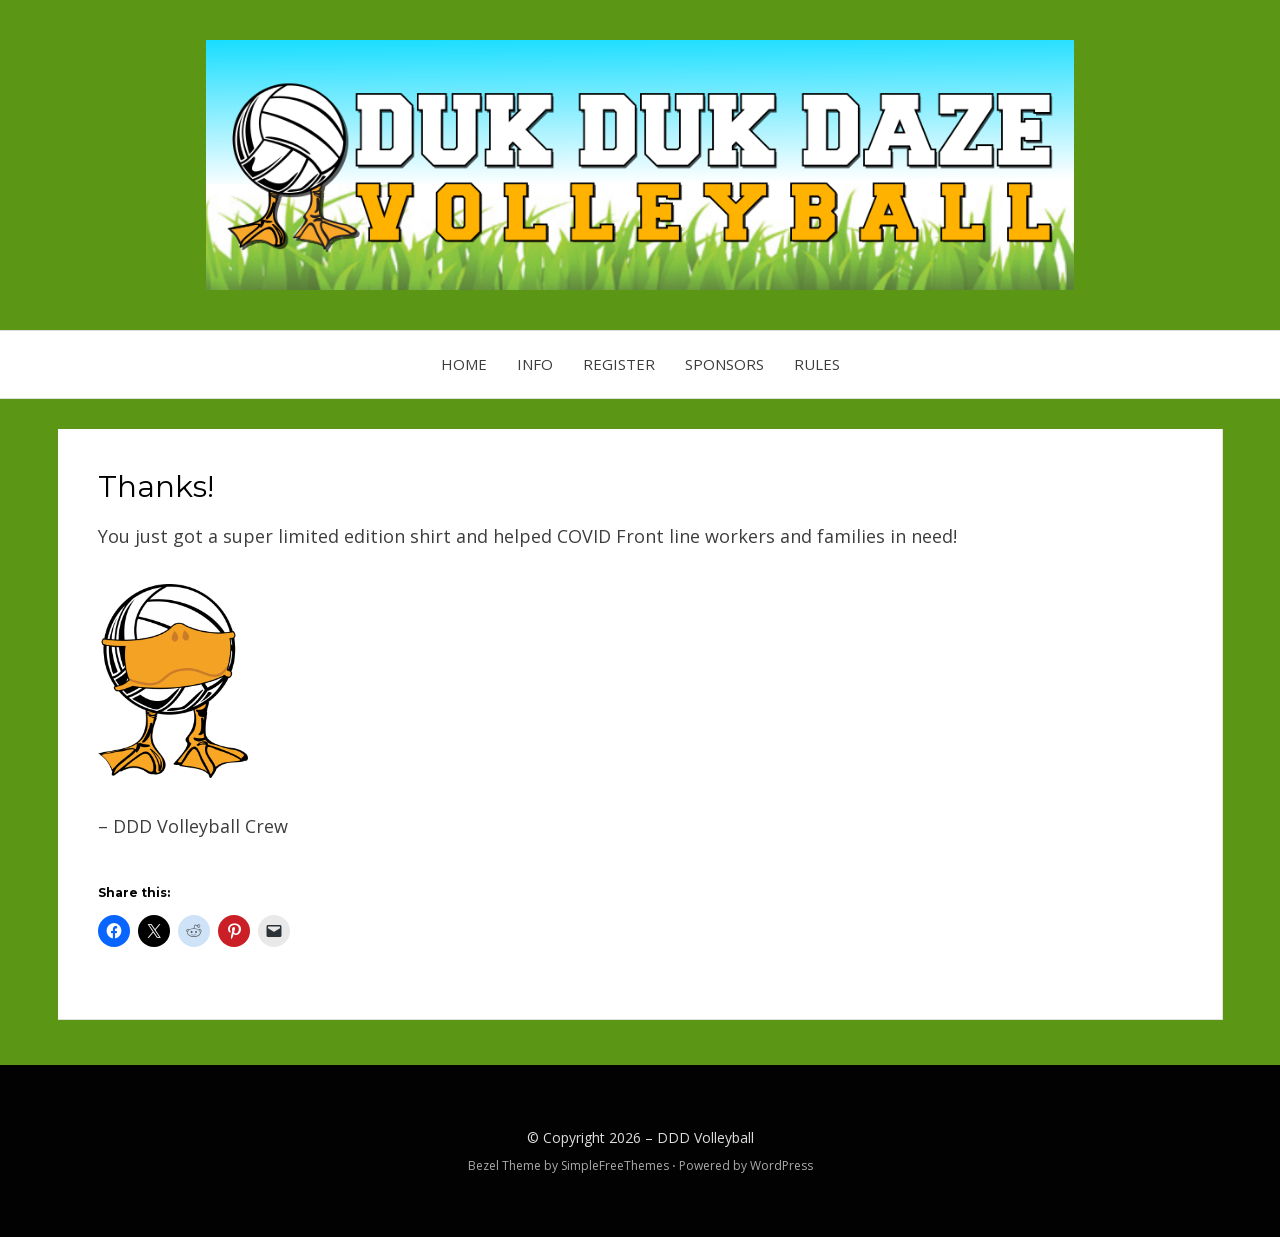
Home (464, 364)
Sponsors (724, 364)
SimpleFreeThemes (615, 1165)
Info (535, 364)
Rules (817, 364)
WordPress (781, 1165)
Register (619, 364)
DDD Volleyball (705, 1137)
